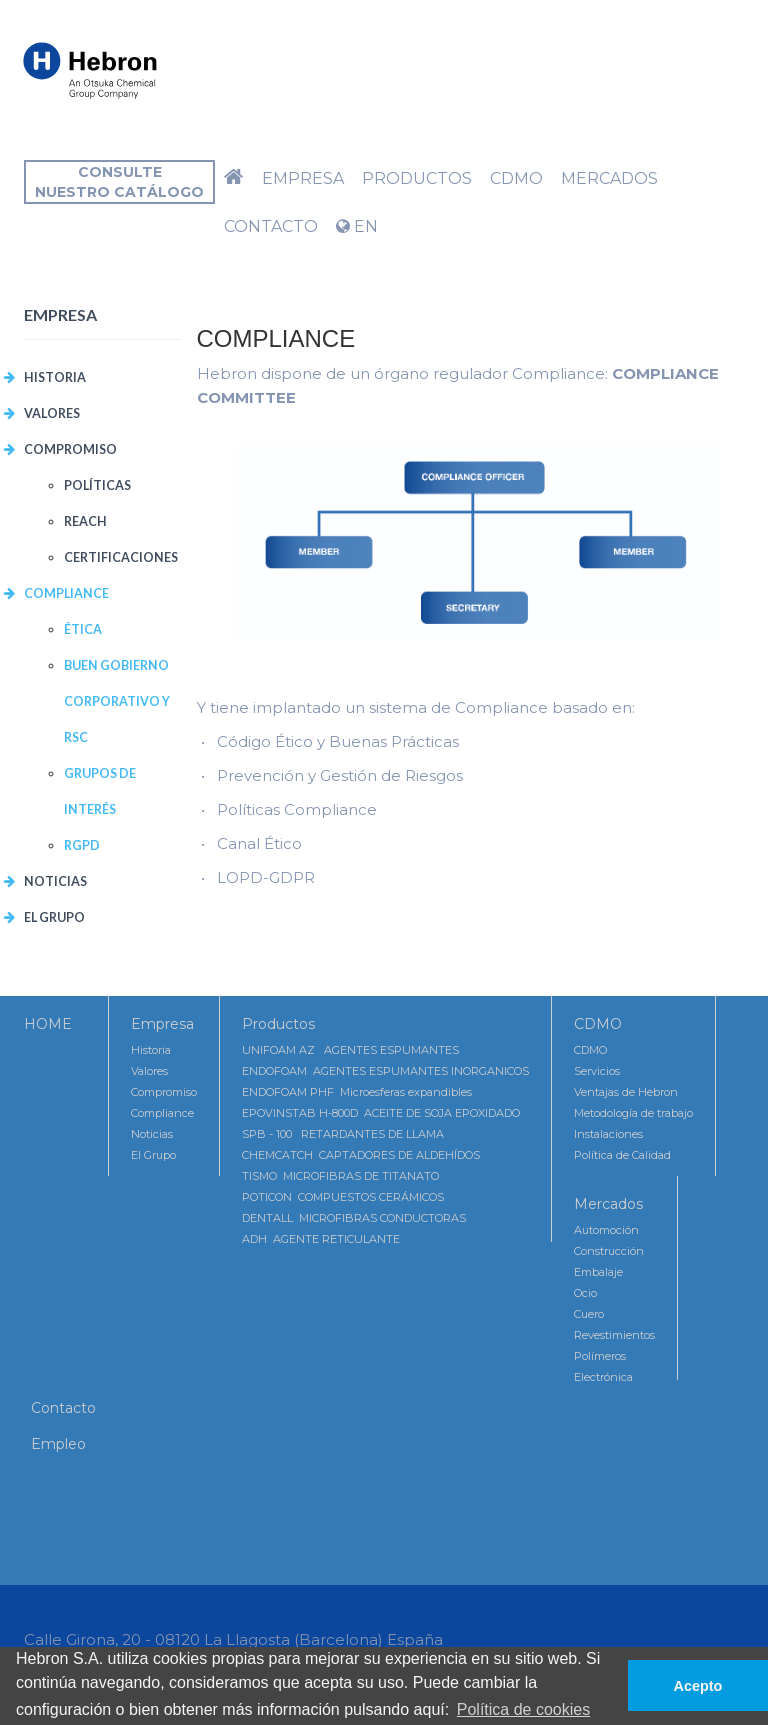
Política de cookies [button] (523, 1709)
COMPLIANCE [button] (66, 593)
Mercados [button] (609, 178)
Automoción (606, 1230)
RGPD (82, 845)
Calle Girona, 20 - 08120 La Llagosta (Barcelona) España (233, 1639)
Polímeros (600, 1356)
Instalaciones (608, 1134)
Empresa (162, 1024)
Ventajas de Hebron (626, 1092)
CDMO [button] (516, 178)
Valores (149, 1071)
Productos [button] (417, 178)
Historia (55, 377)
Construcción (609, 1251)
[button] (234, 179)
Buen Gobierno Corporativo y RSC (117, 701)
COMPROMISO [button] (70, 449)
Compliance (162, 1113)
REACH (85, 521)
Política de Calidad (622, 1155)
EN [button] (357, 226)
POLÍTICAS (97, 485)
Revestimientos (614, 1335)
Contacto (63, 1408)
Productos (278, 1024)
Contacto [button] (271, 226)
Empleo (58, 1444)
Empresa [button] (303, 178)
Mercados (608, 1204)
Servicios (597, 1071)
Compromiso (164, 1092)
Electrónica (603, 1377)
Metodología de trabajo (633, 1113)
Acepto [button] (698, 1686)
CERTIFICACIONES (121, 557)
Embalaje (598, 1272)
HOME (48, 1024)
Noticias (55, 881)
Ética (83, 629)
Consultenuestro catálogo (119, 182)
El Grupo (54, 917)
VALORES (52, 413)
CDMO (598, 1024)
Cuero (589, 1314)
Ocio (585, 1293)
